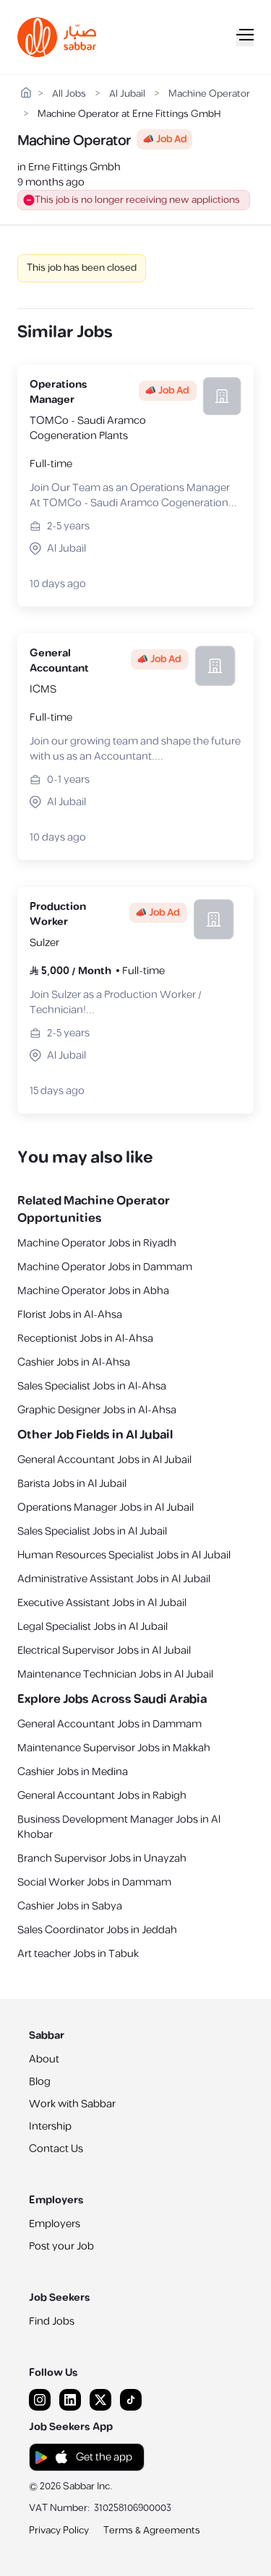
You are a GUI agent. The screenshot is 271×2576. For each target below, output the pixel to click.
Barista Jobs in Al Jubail (71, 1483)
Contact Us (56, 2148)
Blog (40, 2081)
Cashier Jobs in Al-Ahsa (73, 1362)
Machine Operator (209, 94)
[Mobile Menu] (245, 37)
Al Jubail (127, 94)
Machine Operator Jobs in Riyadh (96, 1243)
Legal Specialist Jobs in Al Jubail (92, 1626)
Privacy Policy (59, 2530)
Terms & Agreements (151, 2530)
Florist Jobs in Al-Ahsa (69, 1314)
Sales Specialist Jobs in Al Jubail (92, 1531)
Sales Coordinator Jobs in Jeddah (97, 1930)
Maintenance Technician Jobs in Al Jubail (115, 1674)
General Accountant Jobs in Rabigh (101, 1795)
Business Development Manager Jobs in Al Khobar (118, 1827)
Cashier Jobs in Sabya (69, 1906)
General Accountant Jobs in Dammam (109, 1724)
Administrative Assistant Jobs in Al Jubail (113, 1579)
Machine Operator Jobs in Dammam (104, 1267)
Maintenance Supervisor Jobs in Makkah (113, 1748)
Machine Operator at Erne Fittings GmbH (129, 114)
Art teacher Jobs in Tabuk (78, 1954)
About (44, 2059)
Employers (54, 2224)
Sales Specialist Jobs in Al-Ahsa (91, 1386)
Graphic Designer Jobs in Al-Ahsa (96, 1410)
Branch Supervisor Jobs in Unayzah (101, 1858)
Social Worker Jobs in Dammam (94, 1882)
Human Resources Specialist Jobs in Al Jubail (124, 1555)
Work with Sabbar (72, 2104)
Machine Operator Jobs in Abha (93, 1291)
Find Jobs (51, 2321)
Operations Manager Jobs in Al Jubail (105, 1507)
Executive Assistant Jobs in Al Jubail (101, 1603)
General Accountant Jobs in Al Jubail (104, 1460)
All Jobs (69, 94)
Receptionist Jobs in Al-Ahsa (85, 1338)
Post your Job (61, 2246)
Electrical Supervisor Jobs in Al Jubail (104, 1650)
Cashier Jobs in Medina (72, 1772)
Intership (50, 2126)
